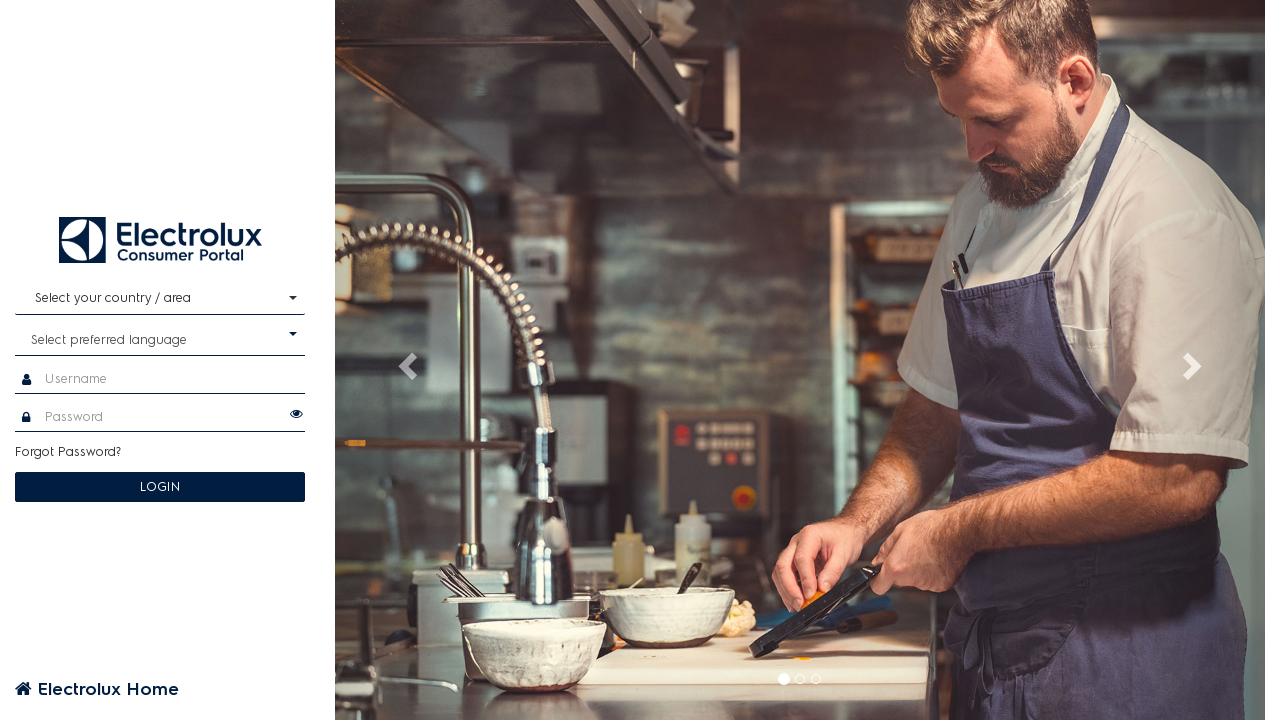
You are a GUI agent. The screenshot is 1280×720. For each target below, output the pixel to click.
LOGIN (160, 486)
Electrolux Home (97, 689)
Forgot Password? (68, 451)
